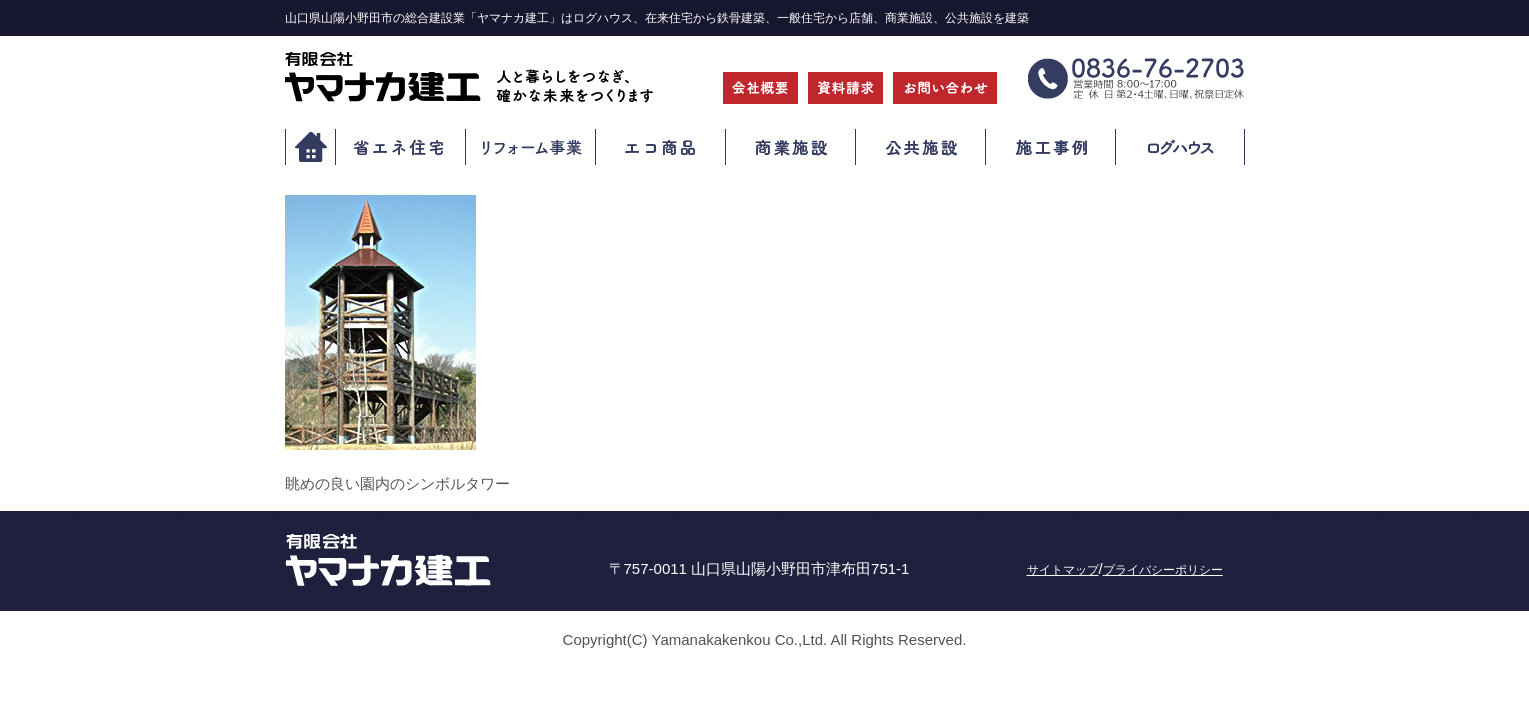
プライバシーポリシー (1163, 570)
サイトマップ (1063, 570)
